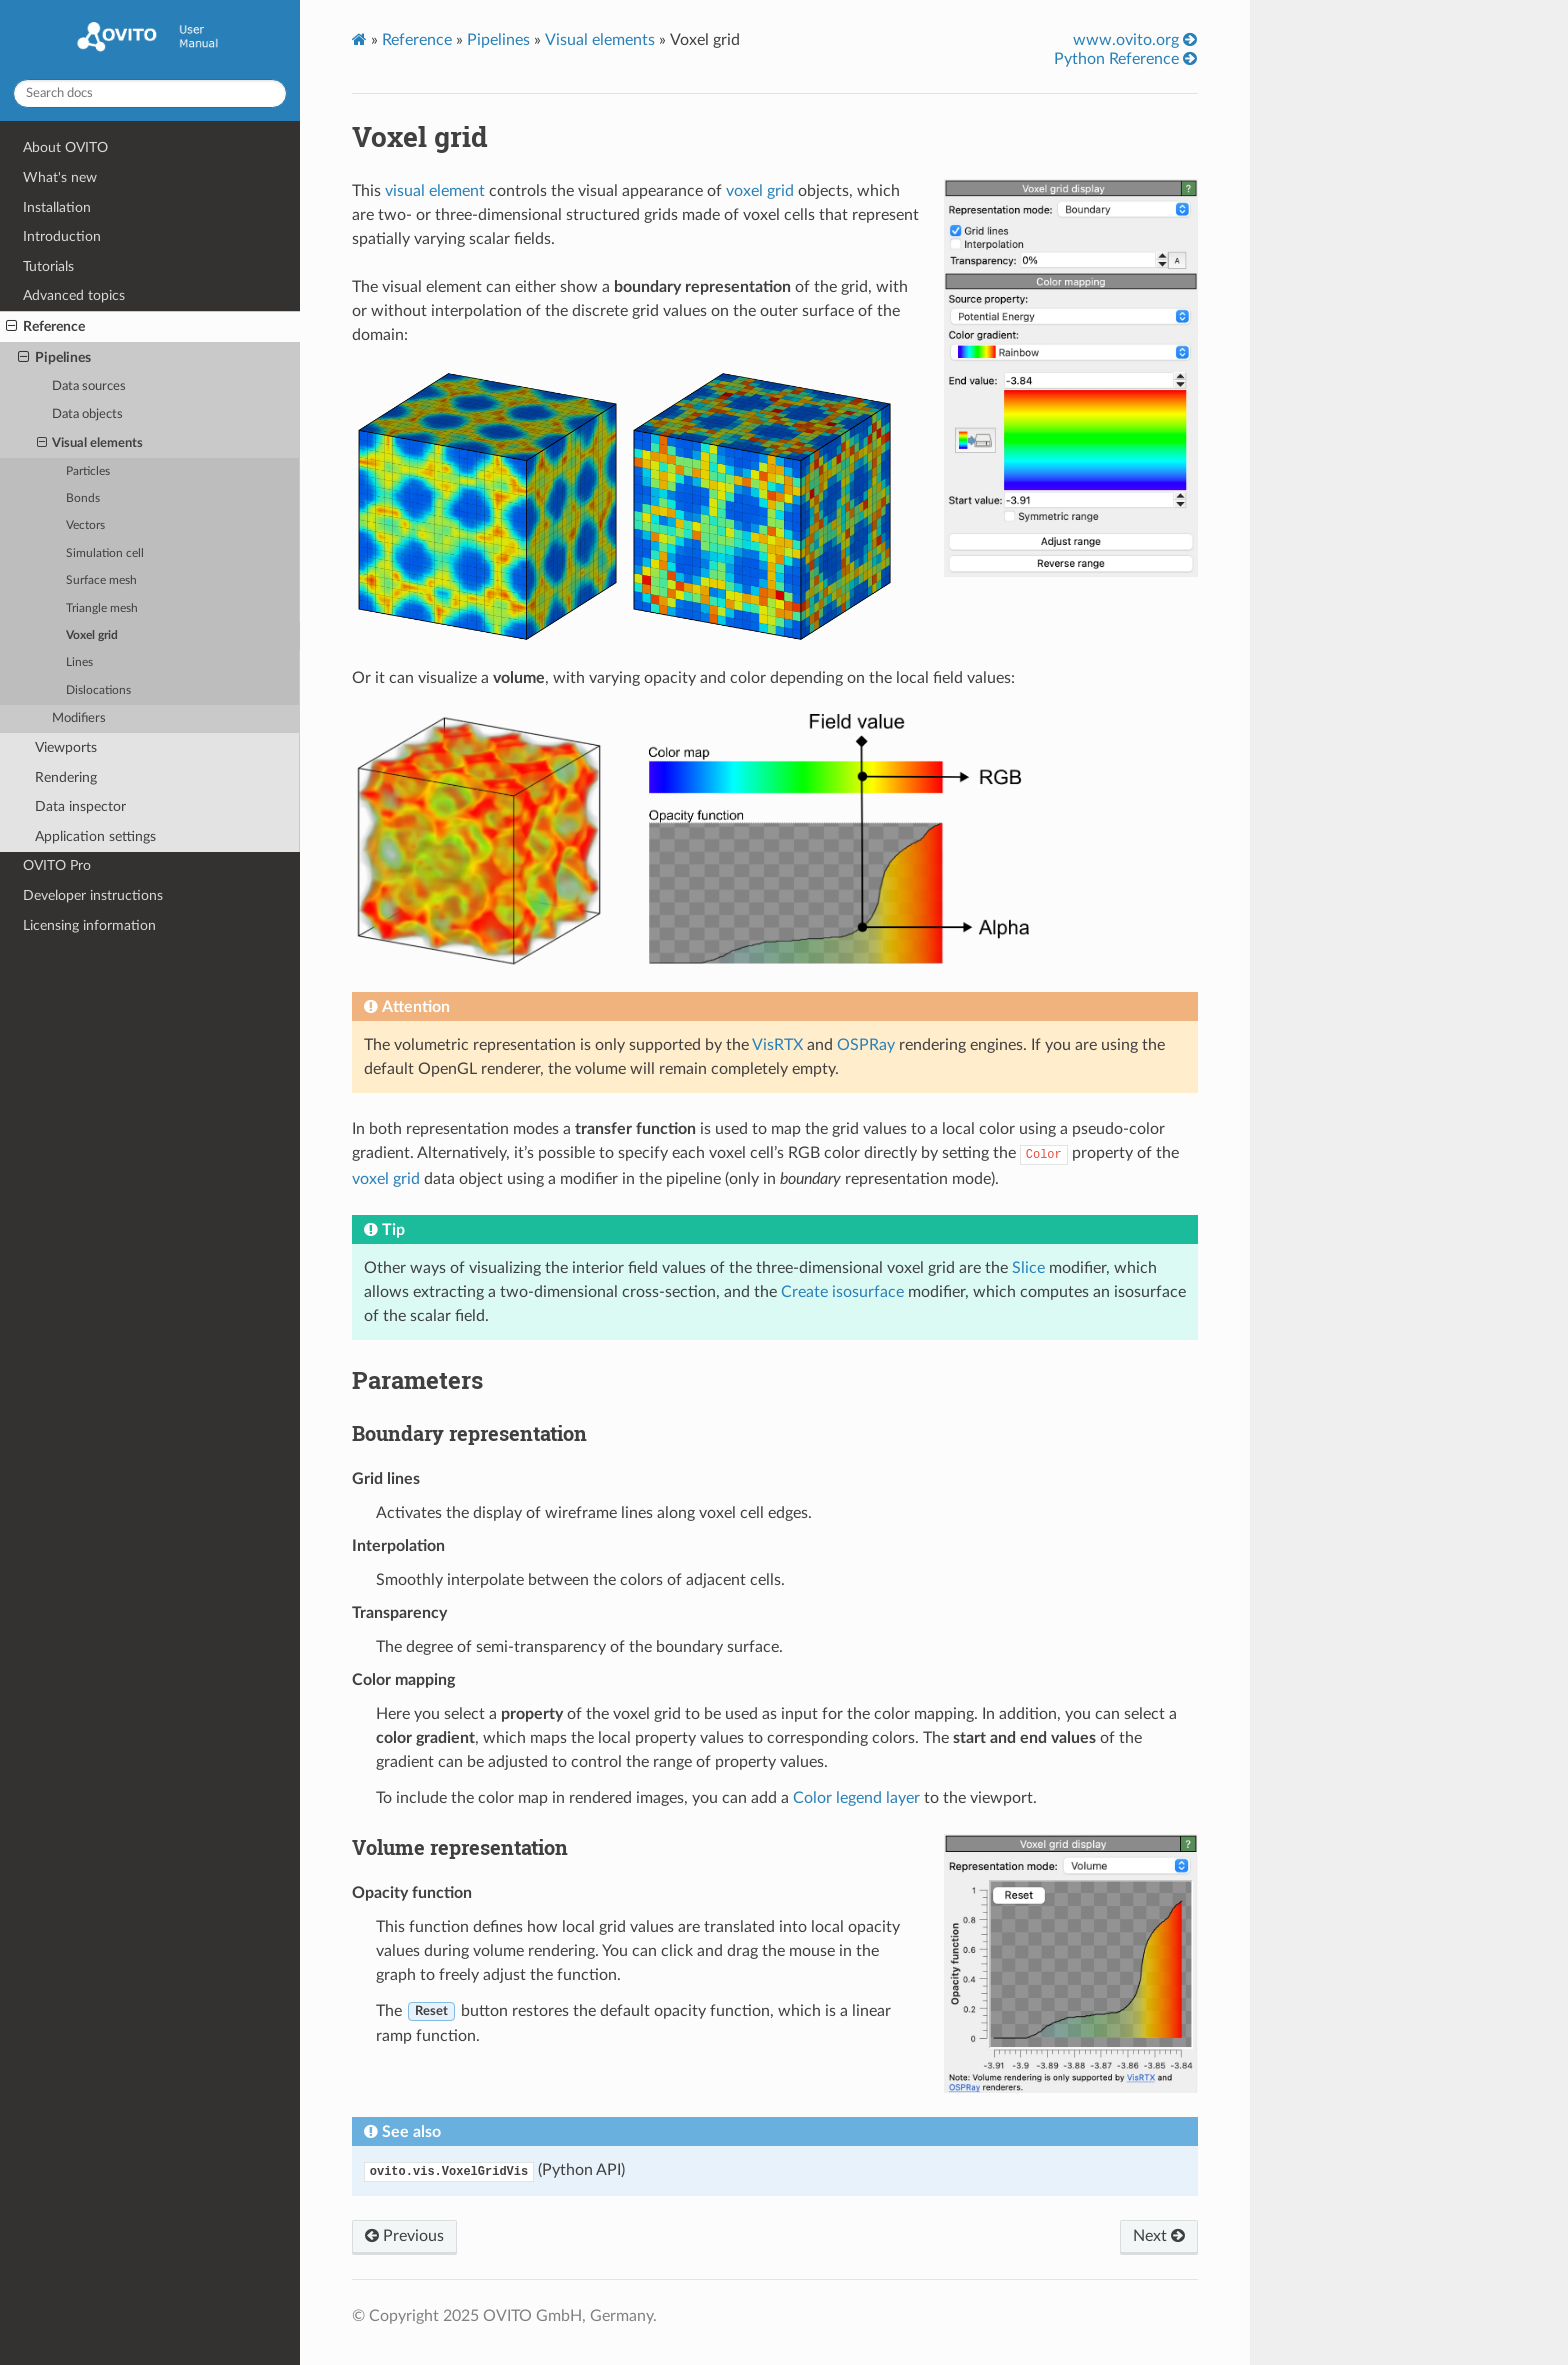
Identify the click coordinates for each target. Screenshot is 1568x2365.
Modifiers (79, 718)
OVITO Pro (57, 865)
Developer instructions (93, 895)
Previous (404, 2236)
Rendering (66, 777)
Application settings (95, 836)
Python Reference (1125, 58)
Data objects (87, 414)
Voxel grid (92, 635)
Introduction (62, 236)
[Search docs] (150, 93)
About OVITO (65, 147)
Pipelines (54, 358)
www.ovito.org (1135, 39)
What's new (60, 177)
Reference (45, 327)
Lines (79, 662)
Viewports (66, 747)
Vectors (85, 525)
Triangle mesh (102, 608)
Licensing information (89, 925)
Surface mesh (101, 580)
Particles (88, 471)
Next (1159, 2236)
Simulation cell (105, 553)
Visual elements (90, 444)
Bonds (83, 498)
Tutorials (48, 266)
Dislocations (98, 690)
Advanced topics (74, 295)
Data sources (89, 386)
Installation (57, 207)
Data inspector (80, 806)
